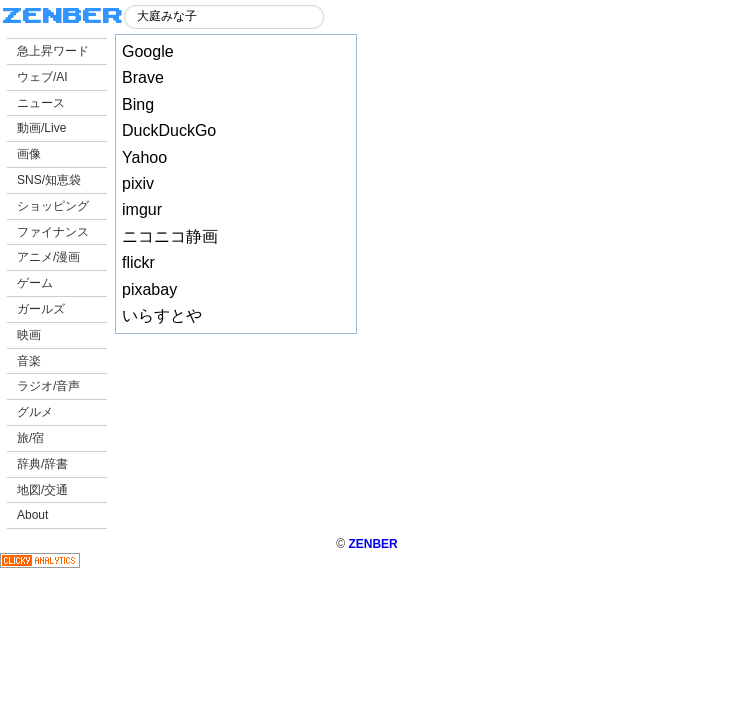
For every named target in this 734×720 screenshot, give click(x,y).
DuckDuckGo (169, 130)
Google (148, 51)
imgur (142, 209)
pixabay (149, 289)
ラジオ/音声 (48, 386)
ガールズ (41, 309)
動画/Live (41, 128)
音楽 (29, 361)
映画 (29, 335)
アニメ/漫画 (48, 257)
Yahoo (144, 157)
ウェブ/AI (42, 77)
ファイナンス (53, 232)
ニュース (41, 103)
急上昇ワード (53, 51)
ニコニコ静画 (170, 236)
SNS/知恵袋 (49, 180)
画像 (29, 154)
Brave (143, 77)
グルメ (35, 412)
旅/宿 (30, 438)
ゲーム (35, 283)
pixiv (138, 183)
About (32, 515)
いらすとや (162, 315)
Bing (138, 104)
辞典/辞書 (42, 464)
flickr (138, 262)
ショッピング (53, 206)
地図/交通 (42, 490)
